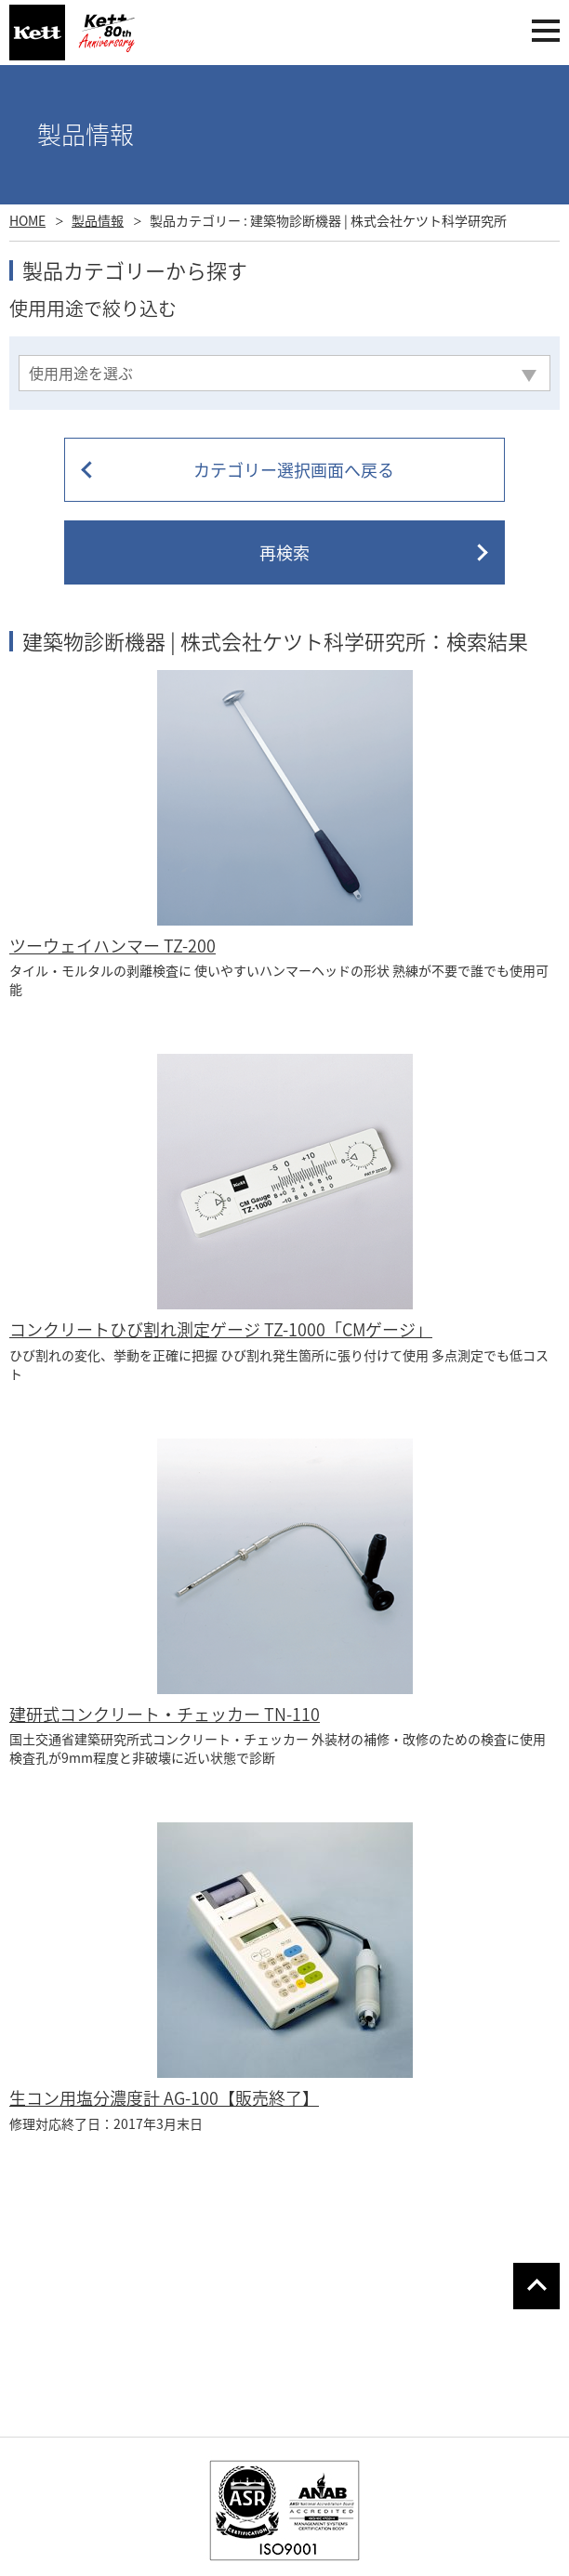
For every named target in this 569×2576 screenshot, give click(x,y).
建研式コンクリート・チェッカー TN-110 (164, 1714)
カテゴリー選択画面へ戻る (293, 469)
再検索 (284, 552)
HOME (27, 220)
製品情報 (98, 220)
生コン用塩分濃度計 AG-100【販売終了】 (164, 2097)
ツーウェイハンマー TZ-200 (112, 945)
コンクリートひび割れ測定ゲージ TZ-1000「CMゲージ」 (220, 1329)
